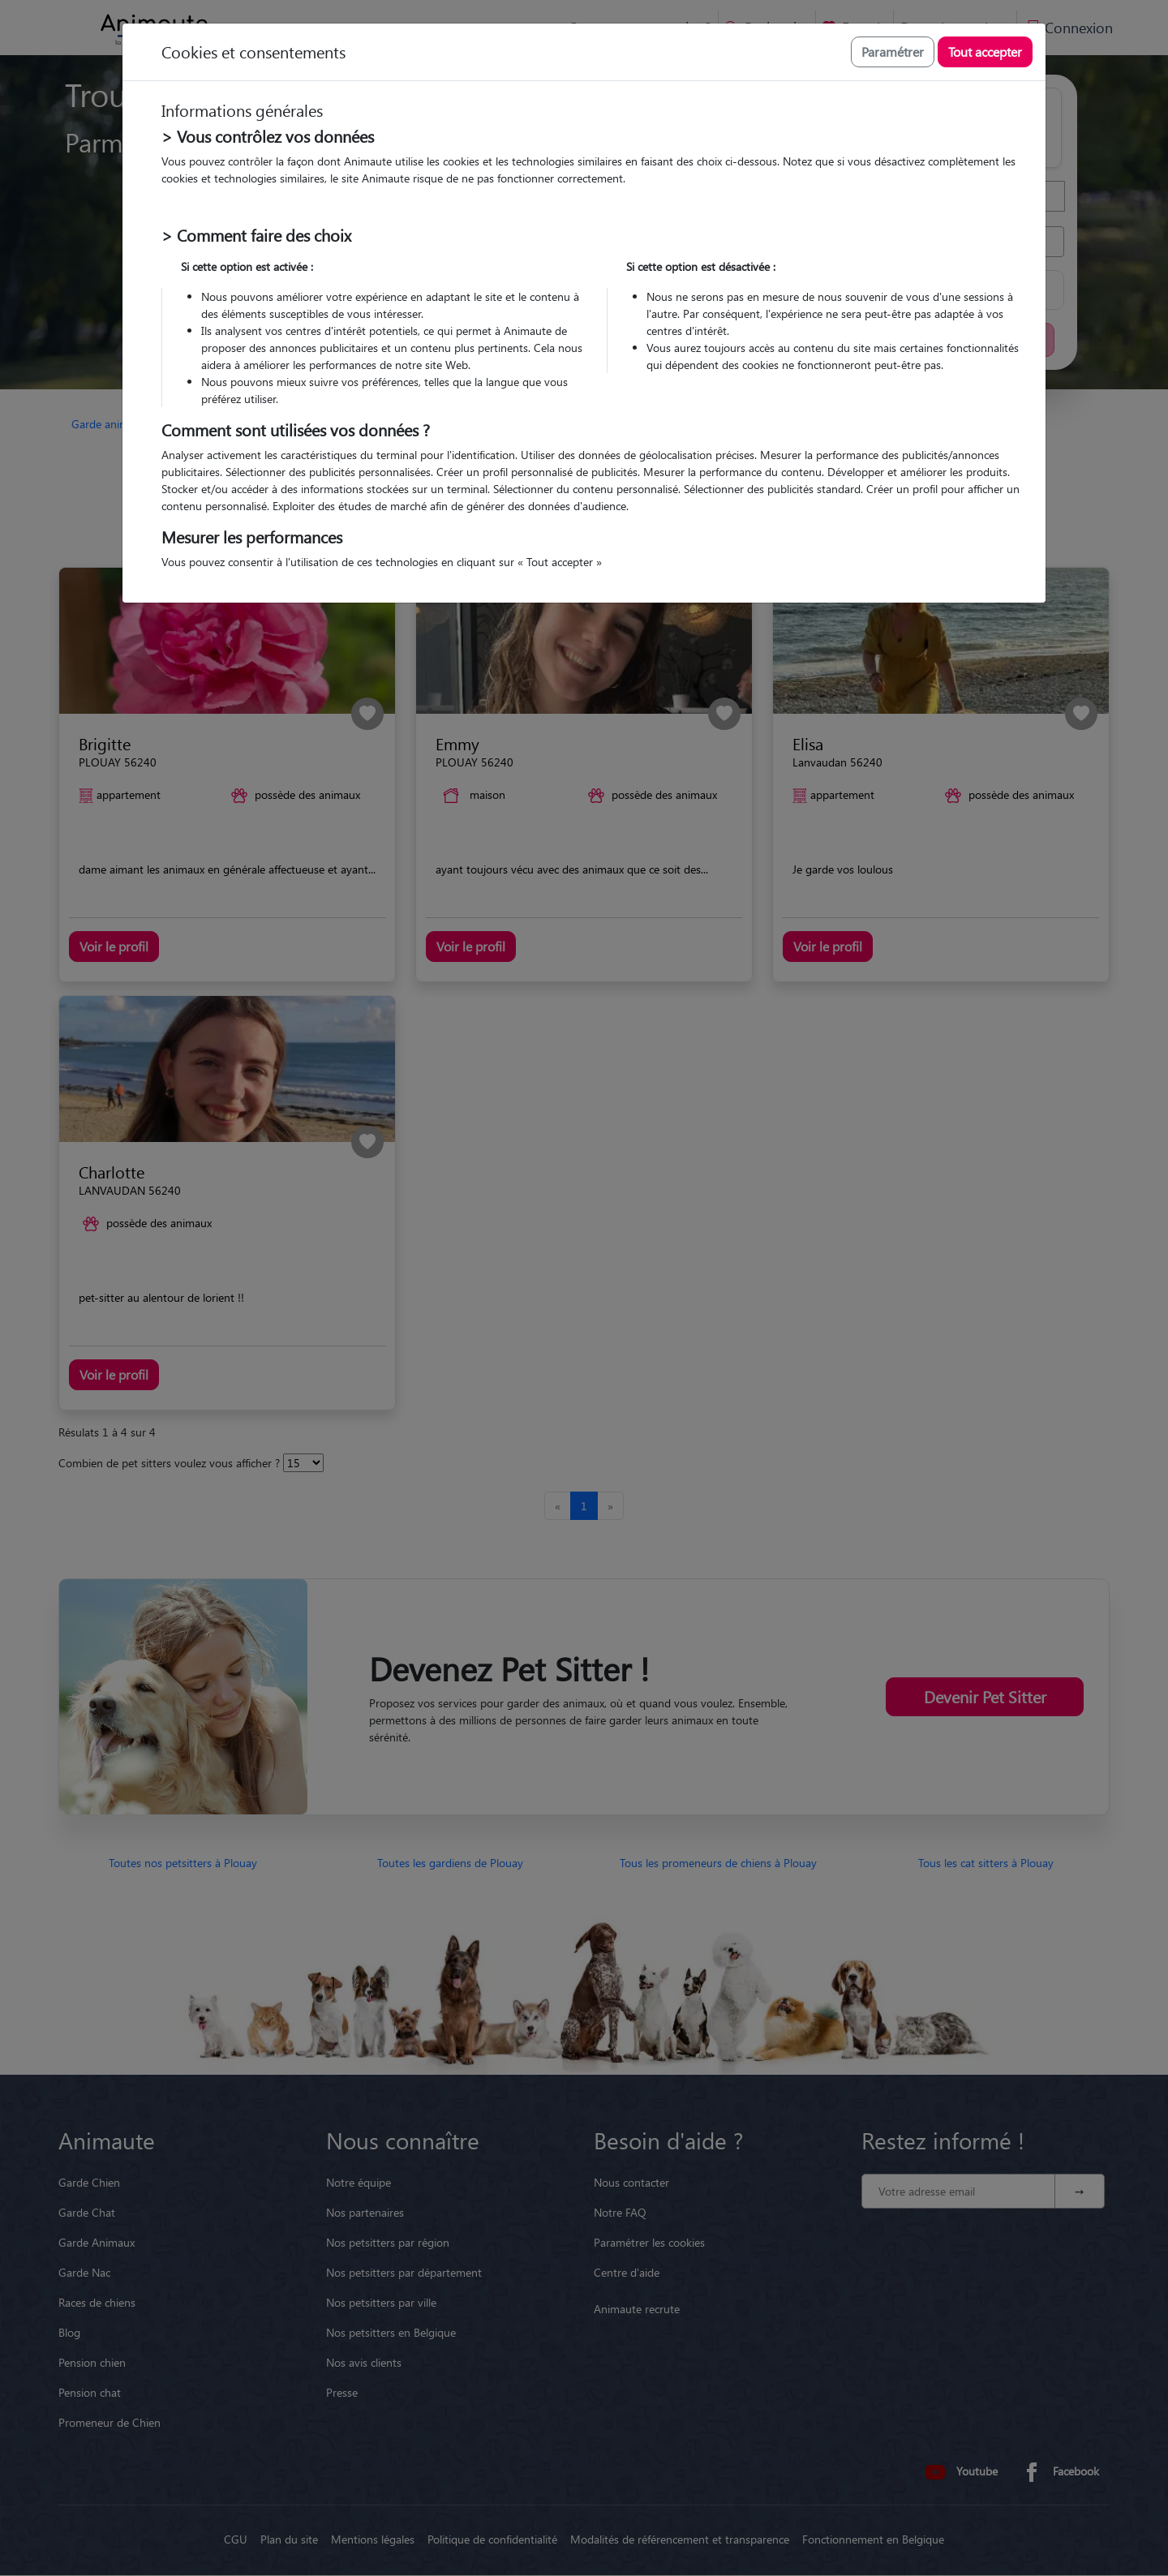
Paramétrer (892, 51)
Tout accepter (985, 51)
